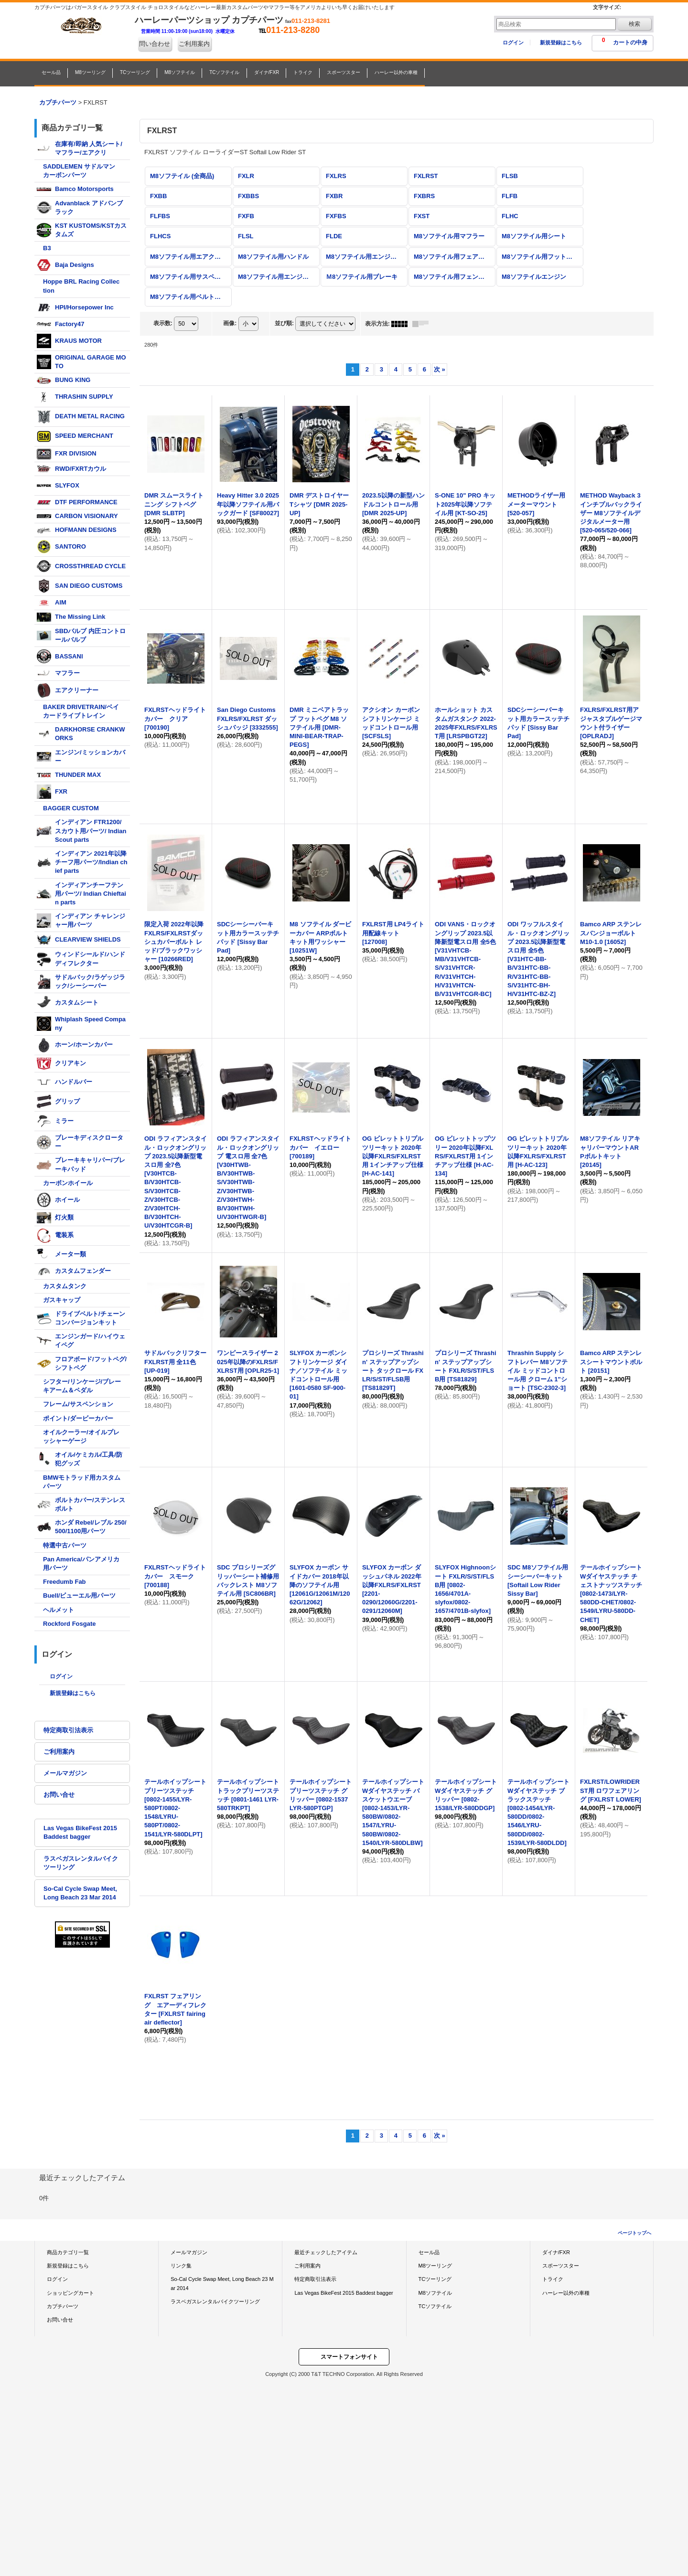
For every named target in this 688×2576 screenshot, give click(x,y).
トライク (552, 2279)
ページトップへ (634, 2233)
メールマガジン (65, 1773)
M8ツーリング (435, 2266)
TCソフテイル (435, 2306)
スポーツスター (560, 2266)
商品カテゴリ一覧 (68, 2252)
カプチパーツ (62, 2306)
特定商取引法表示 (68, 1730)
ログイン (513, 42)
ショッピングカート (70, 2293)
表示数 (162, 323)
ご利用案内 (194, 43)
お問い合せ (59, 1794)
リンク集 (181, 2266)
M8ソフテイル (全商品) (182, 176)
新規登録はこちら (561, 42)
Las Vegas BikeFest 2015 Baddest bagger (80, 1832)
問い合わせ (154, 43)
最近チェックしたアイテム (325, 2252)
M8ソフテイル (435, 2293)
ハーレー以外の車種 (566, 2293)
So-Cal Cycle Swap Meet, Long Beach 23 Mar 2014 (80, 1893)
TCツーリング (435, 2279)
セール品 (429, 2252)
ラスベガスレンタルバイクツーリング (80, 1863)
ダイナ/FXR (556, 2252)
